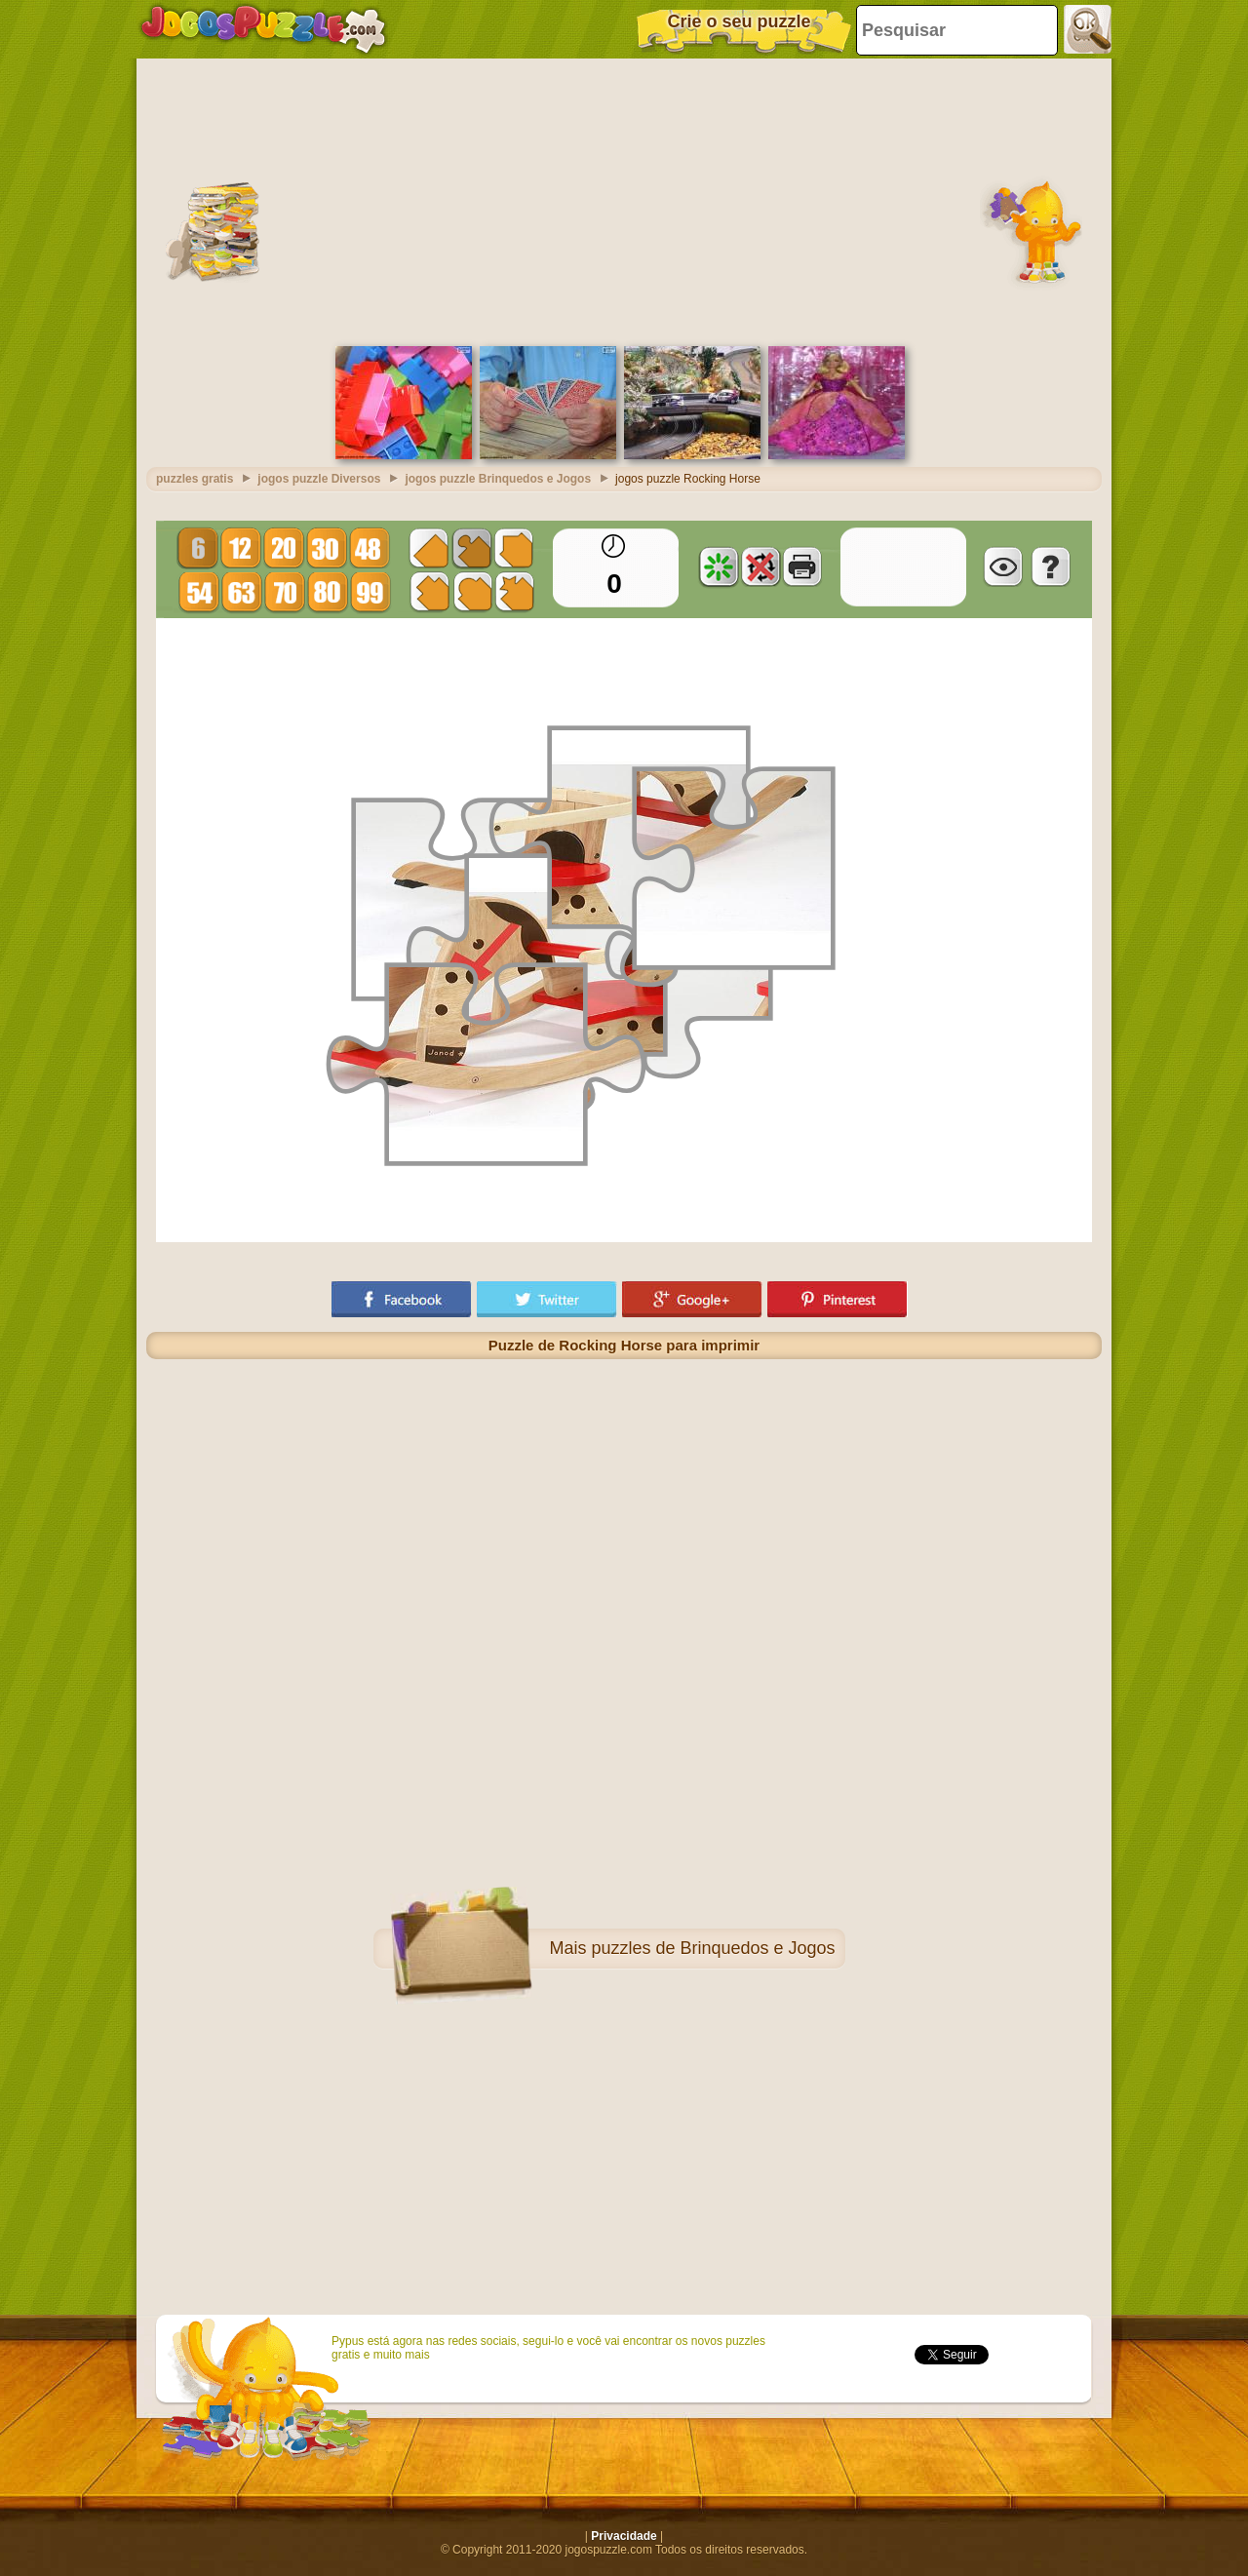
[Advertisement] (624, 199)
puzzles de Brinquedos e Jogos (713, 1948)
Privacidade (623, 2536)
